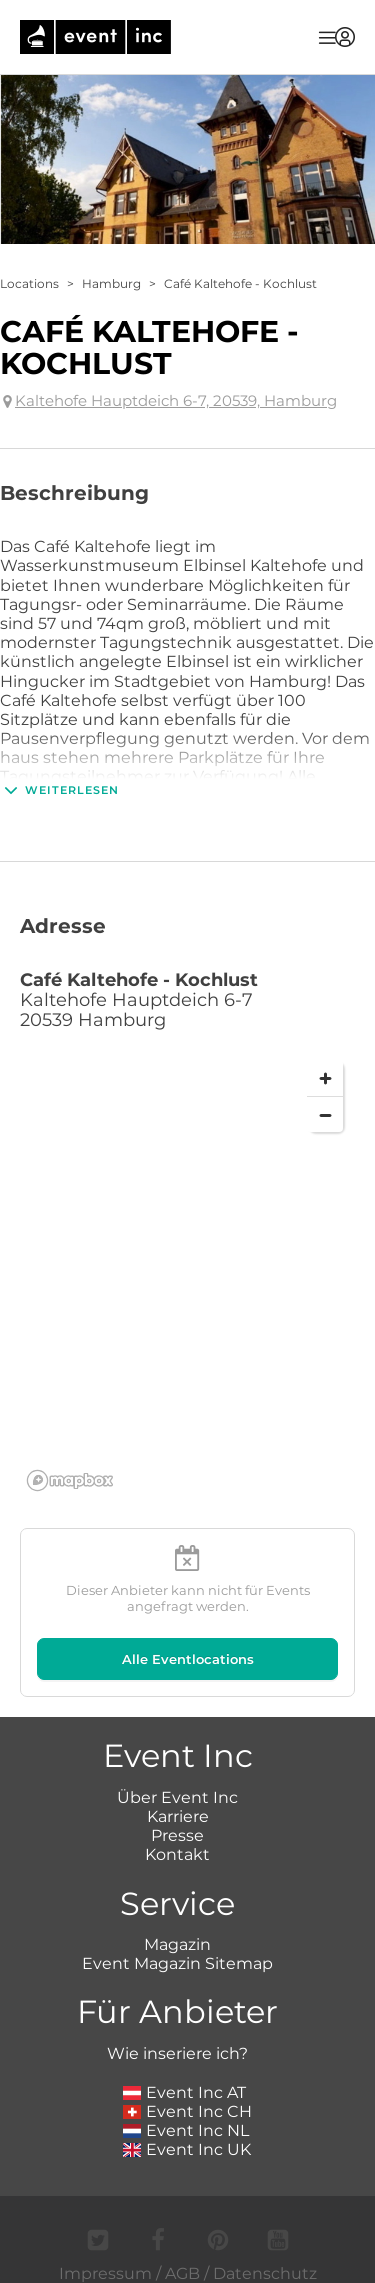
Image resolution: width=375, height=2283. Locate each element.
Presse (177, 1835)
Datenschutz (265, 2273)
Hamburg (111, 283)
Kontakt (177, 1854)
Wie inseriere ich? (177, 2053)
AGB (182, 2273)
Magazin (177, 1944)
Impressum (105, 2273)
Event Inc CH (188, 2111)
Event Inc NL (186, 2130)
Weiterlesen (59, 790)
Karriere (178, 1816)
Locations (29, 283)
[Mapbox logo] (70, 1480)
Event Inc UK (187, 2149)
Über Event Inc (177, 1797)
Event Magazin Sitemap (177, 1963)
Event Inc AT (185, 2092)
